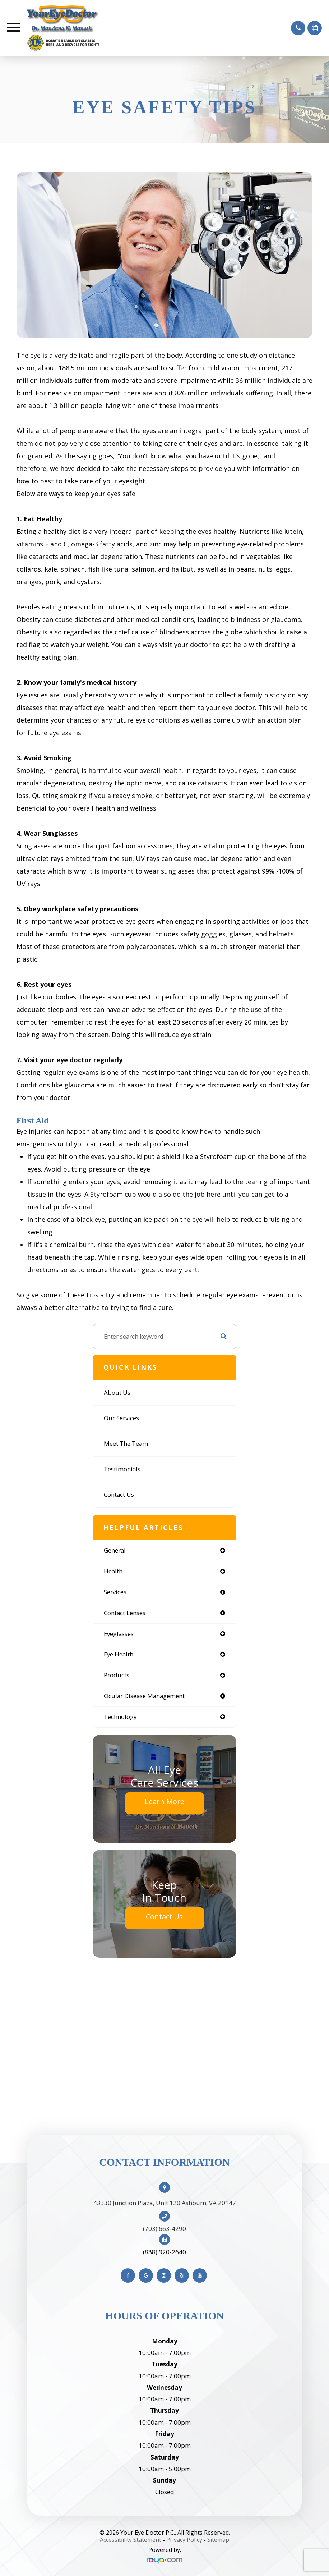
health (113, 1571)
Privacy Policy (184, 2540)
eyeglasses (119, 1634)
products (116, 1675)
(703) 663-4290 (164, 2228)
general (115, 1550)
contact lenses (124, 1613)
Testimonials (122, 1469)
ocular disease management (144, 1696)
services (115, 1592)
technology (120, 1717)
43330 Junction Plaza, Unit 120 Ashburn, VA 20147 (164, 2203)
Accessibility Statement (130, 2540)
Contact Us (119, 1494)
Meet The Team (126, 1443)
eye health (118, 1654)
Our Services (121, 1418)
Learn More (164, 1801)
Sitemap (218, 2540)
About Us (117, 1392)
